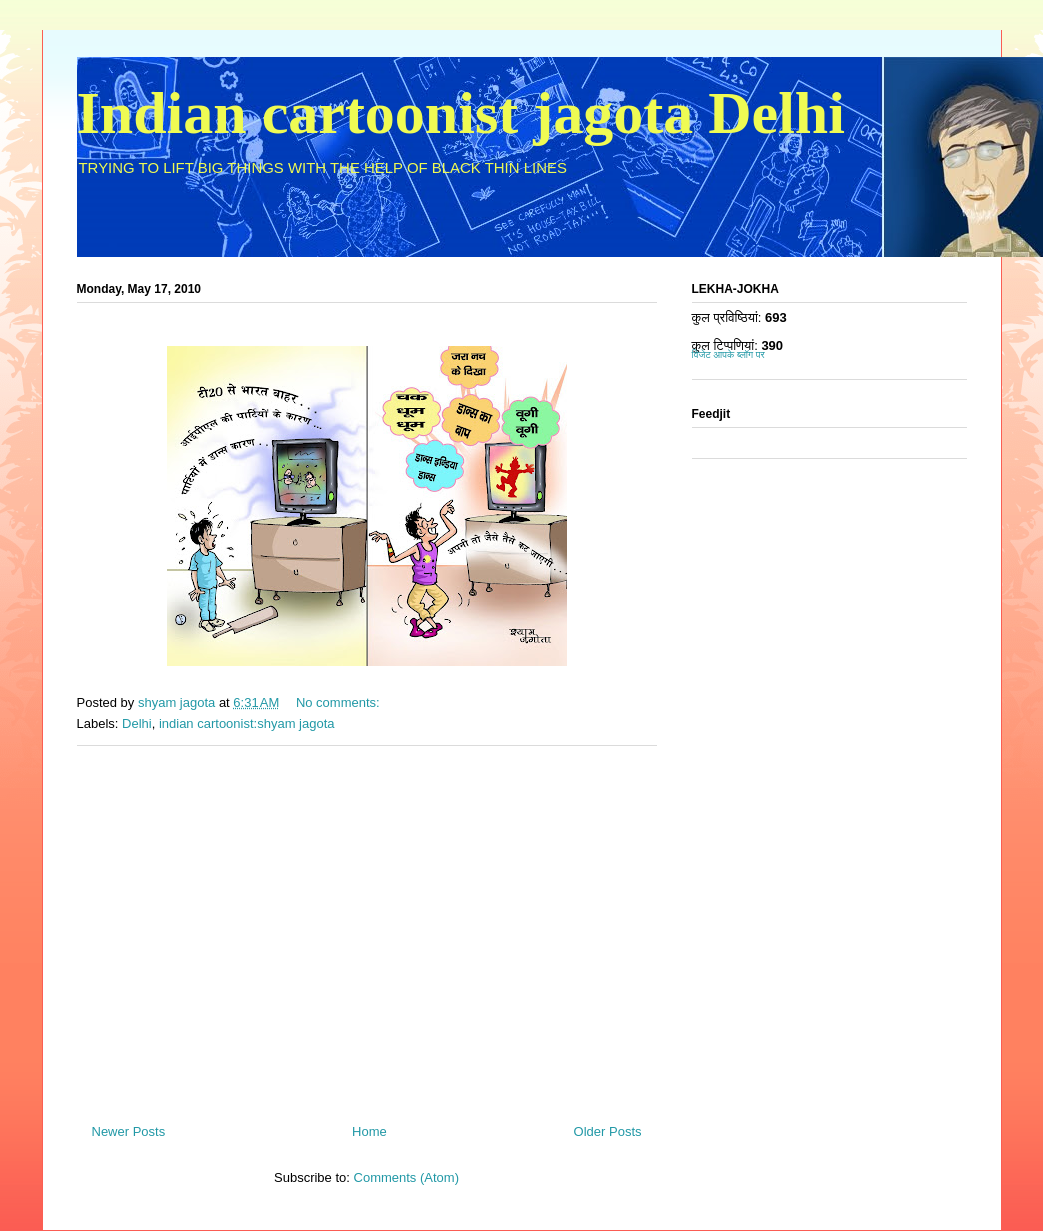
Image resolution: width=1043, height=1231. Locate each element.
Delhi (137, 723)
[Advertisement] (367, 927)
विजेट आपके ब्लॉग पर (728, 354)
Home (369, 1131)
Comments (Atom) (406, 1177)
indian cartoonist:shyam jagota (247, 723)
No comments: (339, 702)
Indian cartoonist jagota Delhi (461, 113)
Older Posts (608, 1131)
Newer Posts (129, 1131)
